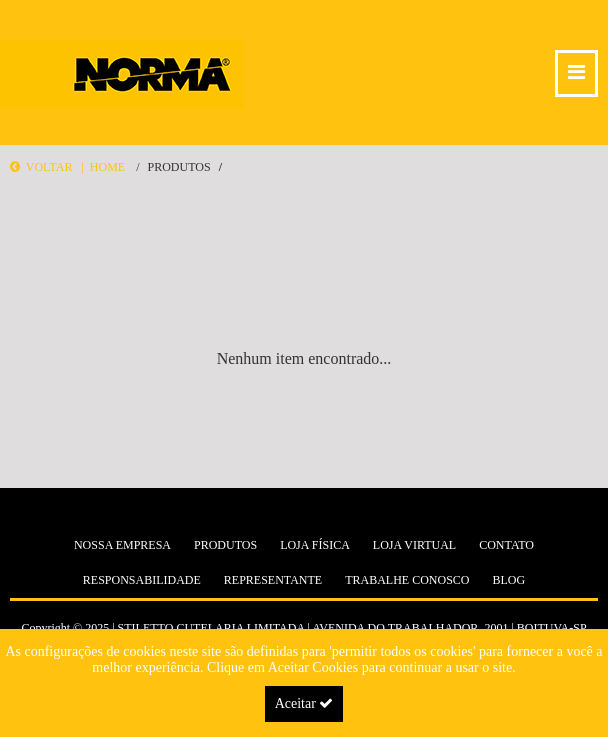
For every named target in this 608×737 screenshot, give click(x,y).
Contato (506, 545)
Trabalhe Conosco (407, 580)
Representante (273, 580)
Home (107, 167)
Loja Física (315, 545)
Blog (509, 580)
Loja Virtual (414, 545)
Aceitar (304, 703)
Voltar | (50, 167)
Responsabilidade (142, 580)
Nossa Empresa (122, 545)
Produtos (178, 167)
